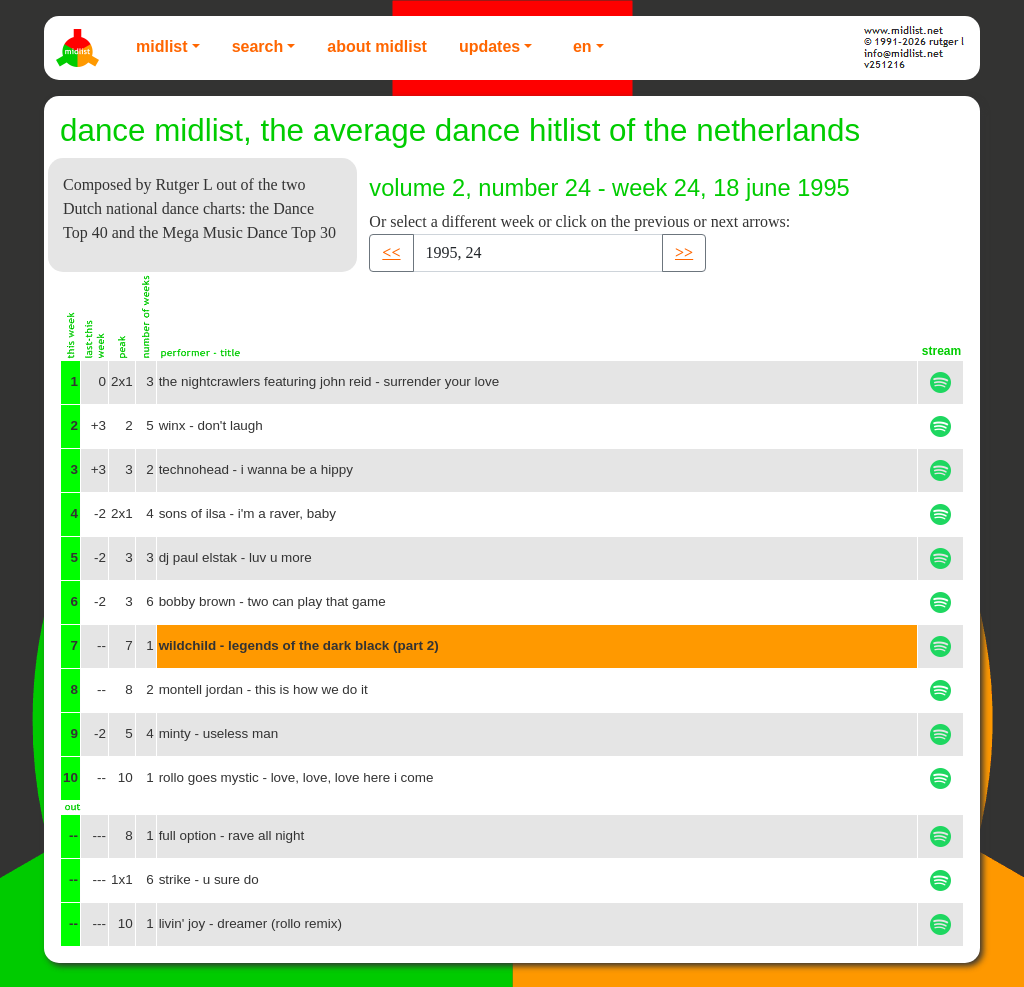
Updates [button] (489, 46)
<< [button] (391, 252)
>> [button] (684, 252)
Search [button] (258, 46)
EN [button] (582, 46)
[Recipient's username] (538, 253)
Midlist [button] (162, 46)
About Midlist (377, 46)
